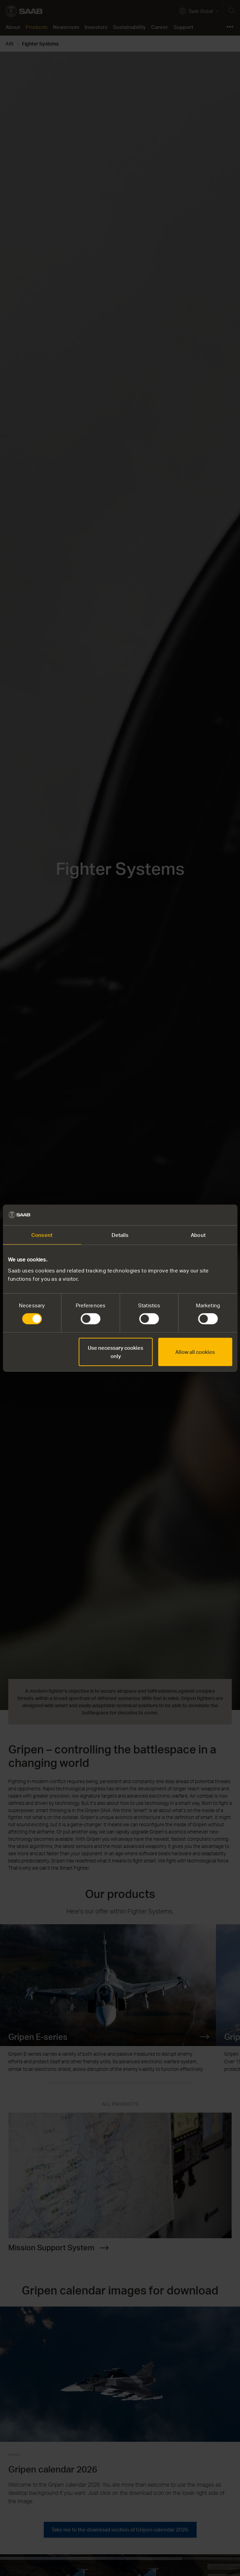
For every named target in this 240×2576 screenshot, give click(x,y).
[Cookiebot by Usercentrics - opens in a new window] (202, 1215)
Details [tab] (120, 1234)
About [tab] (198, 1234)
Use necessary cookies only (115, 1351)
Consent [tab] (41, 1234)
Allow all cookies (195, 1351)
